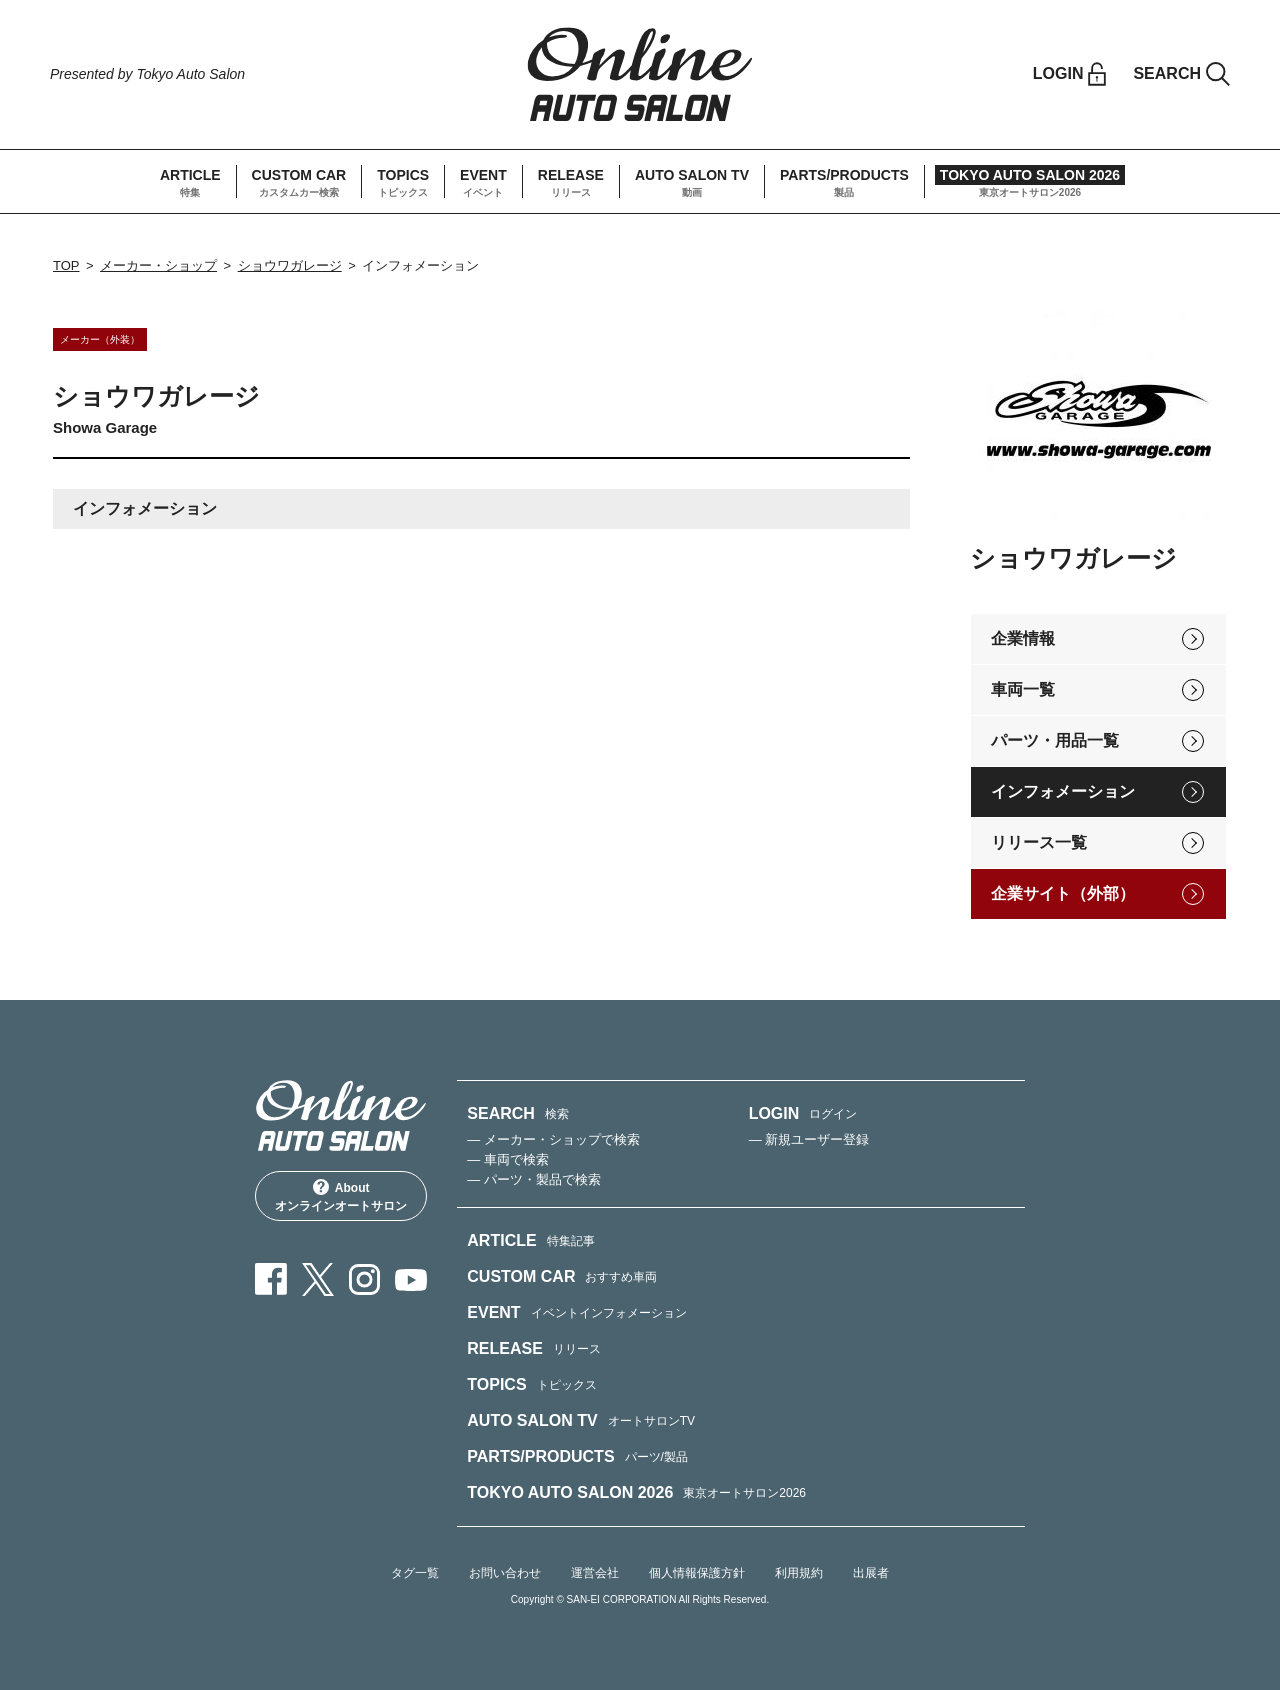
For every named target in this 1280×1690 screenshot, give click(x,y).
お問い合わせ (505, 1573)
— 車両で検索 (508, 1159)
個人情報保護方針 (697, 1573)
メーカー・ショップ (158, 265)
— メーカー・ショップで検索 (553, 1139)
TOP (66, 265)
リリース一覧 (1039, 842)
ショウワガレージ (290, 265)
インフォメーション (1063, 791)
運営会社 (595, 1573)
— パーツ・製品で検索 (534, 1179)
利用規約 (799, 1573)
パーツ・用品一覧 (1055, 740)
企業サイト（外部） (1063, 893)
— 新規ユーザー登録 (809, 1139)
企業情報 (1023, 638)
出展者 (871, 1573)
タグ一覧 (415, 1573)
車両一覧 (1023, 689)
